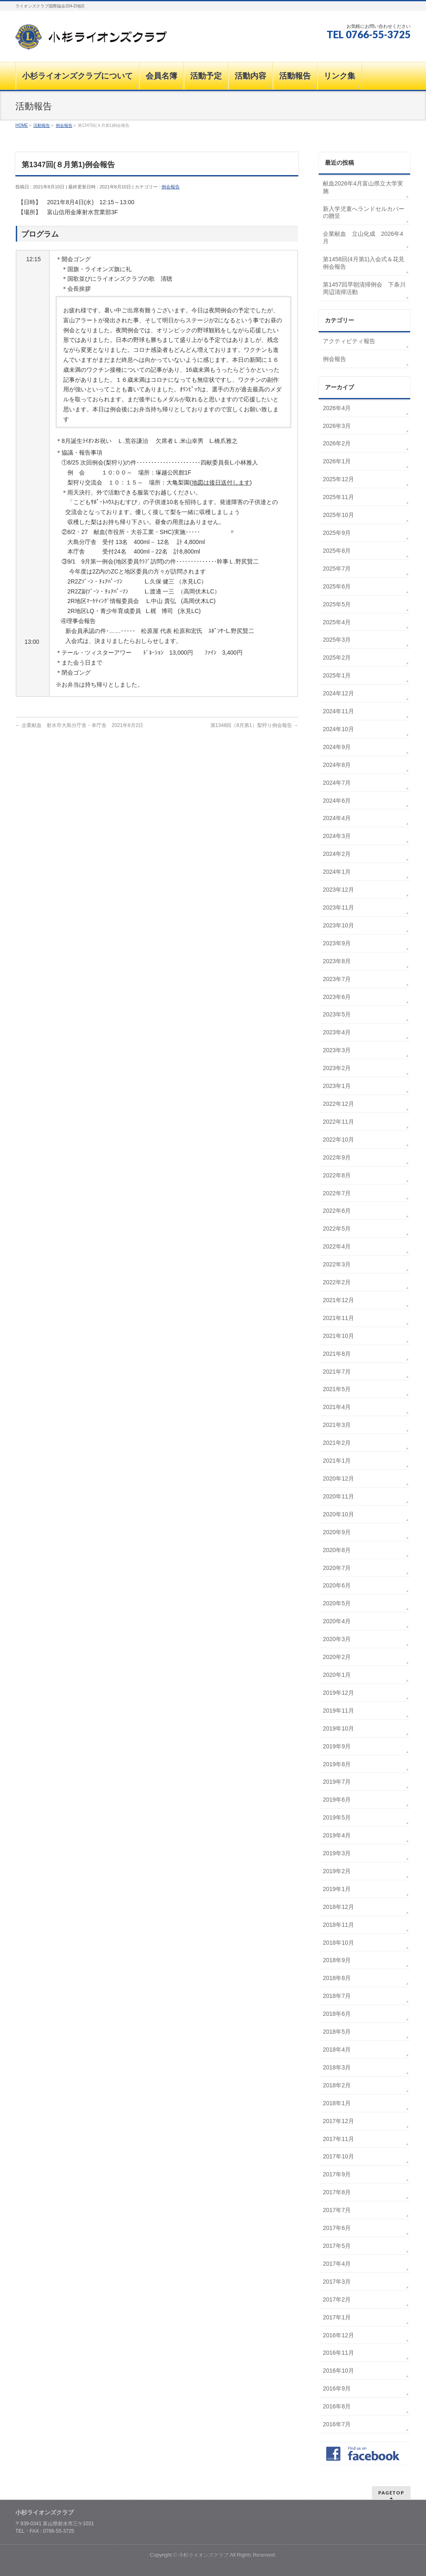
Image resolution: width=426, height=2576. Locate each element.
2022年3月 (337, 1264)
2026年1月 (337, 461)
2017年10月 (338, 2156)
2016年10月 (338, 2370)
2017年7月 (337, 2210)
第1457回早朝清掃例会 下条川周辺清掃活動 (364, 288)
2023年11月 (338, 907)
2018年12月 (338, 1907)
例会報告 (170, 186)
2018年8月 (337, 1978)
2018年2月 (337, 2085)
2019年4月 (337, 1835)
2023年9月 (337, 943)
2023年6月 (337, 997)
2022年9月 (337, 1157)
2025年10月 (338, 515)
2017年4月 (337, 2263)
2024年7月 (337, 782)
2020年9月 (337, 1532)
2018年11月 (338, 1924)
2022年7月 (337, 1193)
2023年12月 (338, 889)
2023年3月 (337, 1050)
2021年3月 (337, 1424)
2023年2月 (337, 1068)
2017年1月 (337, 2317)
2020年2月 (337, 1657)
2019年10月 (338, 1728)
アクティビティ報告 (349, 341)
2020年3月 (337, 1639)
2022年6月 (337, 1210)
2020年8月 (337, 1550)
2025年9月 (337, 532)
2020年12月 (338, 1478)
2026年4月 (337, 408)
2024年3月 (337, 836)
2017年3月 (337, 2281)
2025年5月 (337, 604)
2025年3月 (337, 639)
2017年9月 (337, 2174)
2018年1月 (337, 2103)
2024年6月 (337, 800)
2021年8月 (337, 1353)
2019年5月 (337, 1817)
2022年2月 (337, 1282)
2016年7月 (337, 2424)
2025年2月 (337, 657)
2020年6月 (337, 1585)
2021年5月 (337, 1389)
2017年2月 (337, 2299)
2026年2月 (337, 443)
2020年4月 (337, 1621)
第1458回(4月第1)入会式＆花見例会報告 (363, 263)
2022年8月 (337, 1175)
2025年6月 (337, 586)
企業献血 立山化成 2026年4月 (363, 237)
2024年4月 (337, 818)
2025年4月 (337, 622)
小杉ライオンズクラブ (203, 2555)
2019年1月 (337, 1889)
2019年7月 (337, 1781)
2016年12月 (338, 2335)
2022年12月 (338, 1103)
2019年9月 (337, 1746)
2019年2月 (337, 1871)
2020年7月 (337, 1568)
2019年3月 (337, 1853)
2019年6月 (337, 1799)
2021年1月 (337, 1460)
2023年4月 (337, 1032)
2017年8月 (337, 2192)
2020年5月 (337, 1603)
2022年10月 (338, 1139)
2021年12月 (338, 1300)
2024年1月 (337, 871)
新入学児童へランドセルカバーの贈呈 (363, 212)
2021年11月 (338, 1318)
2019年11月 (338, 1710)
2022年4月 (337, 1246)
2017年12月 (338, 2121)
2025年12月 (338, 479)
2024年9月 (337, 747)
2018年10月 (338, 1942)
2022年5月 (337, 1228)
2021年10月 (338, 1335)
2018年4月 (337, 2049)
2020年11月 (338, 1496)
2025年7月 (337, 568)
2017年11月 (338, 2139)
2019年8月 (337, 1764)
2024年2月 (337, 853)
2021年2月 (337, 1442)
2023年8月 (337, 961)
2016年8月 (337, 2406)
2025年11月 (338, 497)
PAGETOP (391, 2492)
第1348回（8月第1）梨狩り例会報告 (254, 725)
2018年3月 (337, 2067)
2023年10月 (338, 925)
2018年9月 (337, 1960)
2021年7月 (337, 1371)
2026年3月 (337, 426)
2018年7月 (337, 1996)
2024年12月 (338, 693)
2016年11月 (338, 2352)
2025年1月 (337, 675)
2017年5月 (337, 2245)
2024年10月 (338, 729)
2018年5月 (337, 2031)
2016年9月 (337, 2388)
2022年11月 (338, 1121)
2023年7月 (337, 979)
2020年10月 (338, 1514)
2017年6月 (337, 2228)
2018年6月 (337, 2013)
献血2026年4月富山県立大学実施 (363, 187)
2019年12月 (338, 1692)
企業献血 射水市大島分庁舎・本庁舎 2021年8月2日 (79, 725)
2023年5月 (337, 1014)
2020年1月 (337, 1674)
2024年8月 (337, 764)
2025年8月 (337, 550)
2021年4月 (337, 1407)
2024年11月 (338, 711)
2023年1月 (337, 1086)
